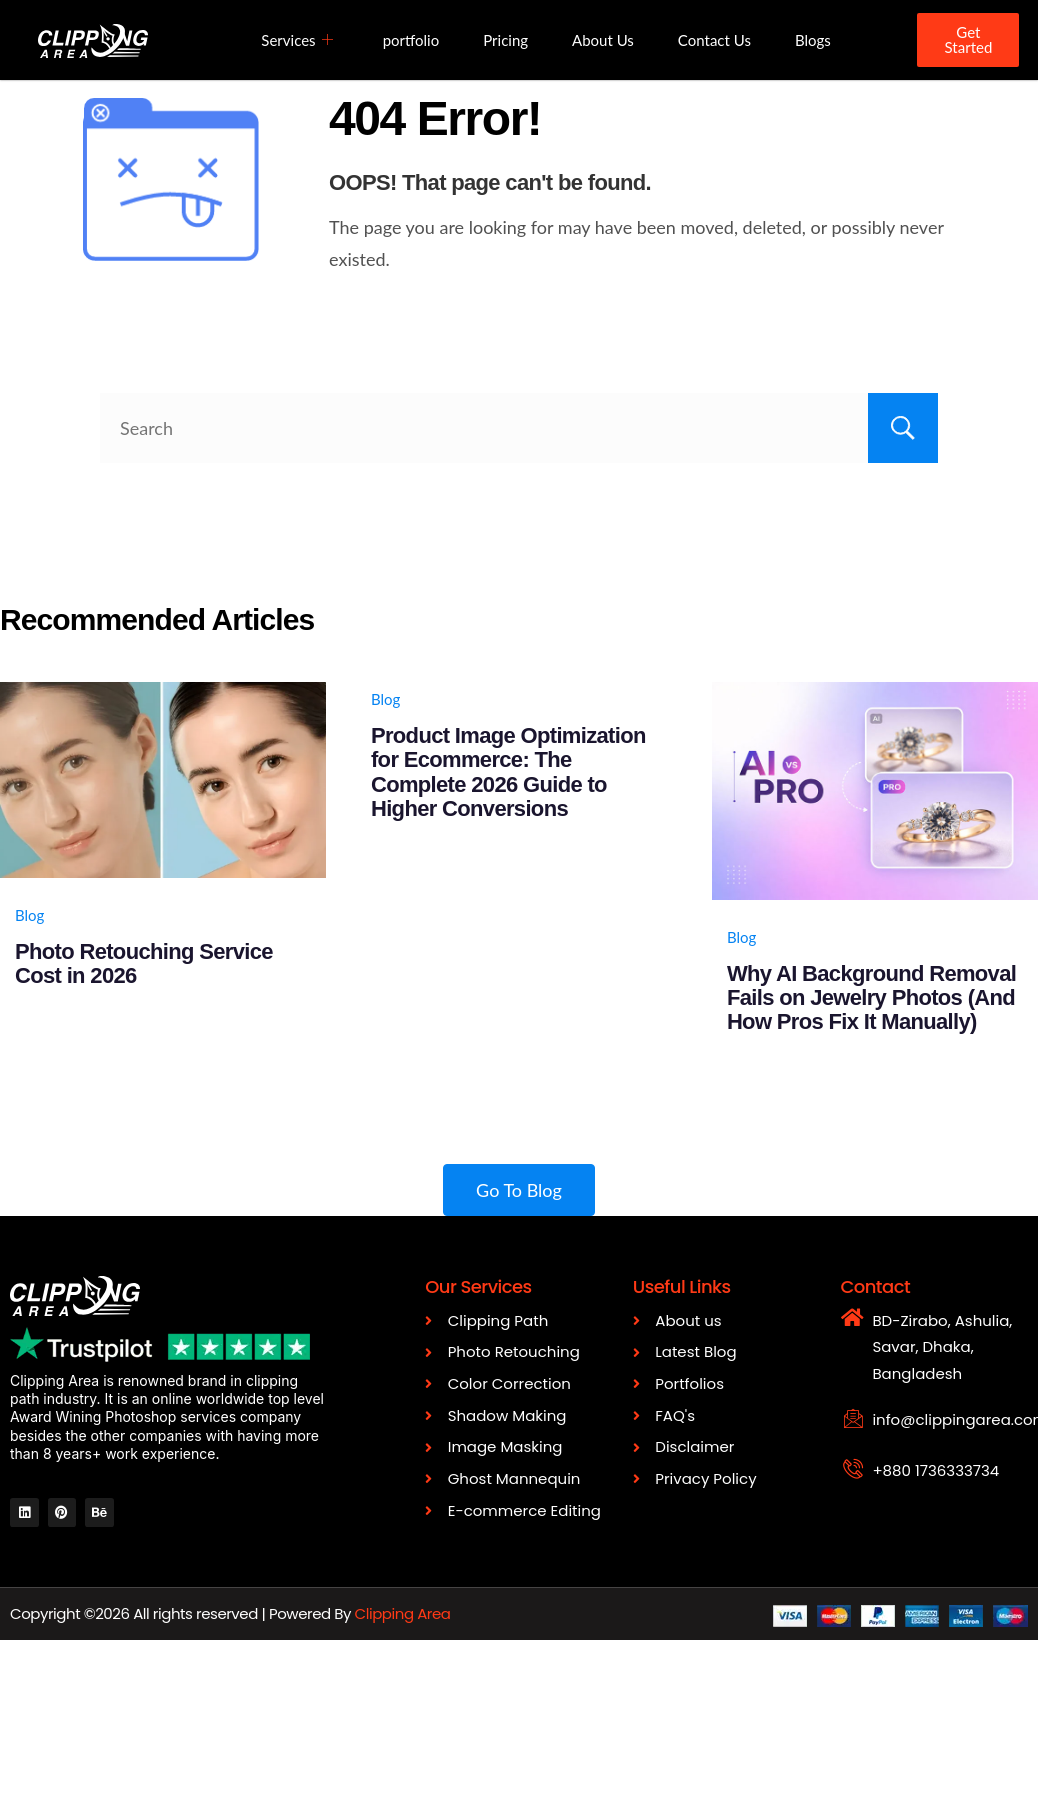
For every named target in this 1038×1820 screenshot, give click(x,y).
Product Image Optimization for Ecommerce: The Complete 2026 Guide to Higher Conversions (508, 772)
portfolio (411, 40)
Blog (29, 915)
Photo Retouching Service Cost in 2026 (144, 963)
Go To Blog (519, 1190)
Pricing (505, 40)
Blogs (813, 40)
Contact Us (714, 40)
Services (296, 40)
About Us (603, 40)
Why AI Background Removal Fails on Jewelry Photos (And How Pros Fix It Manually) (871, 997)
